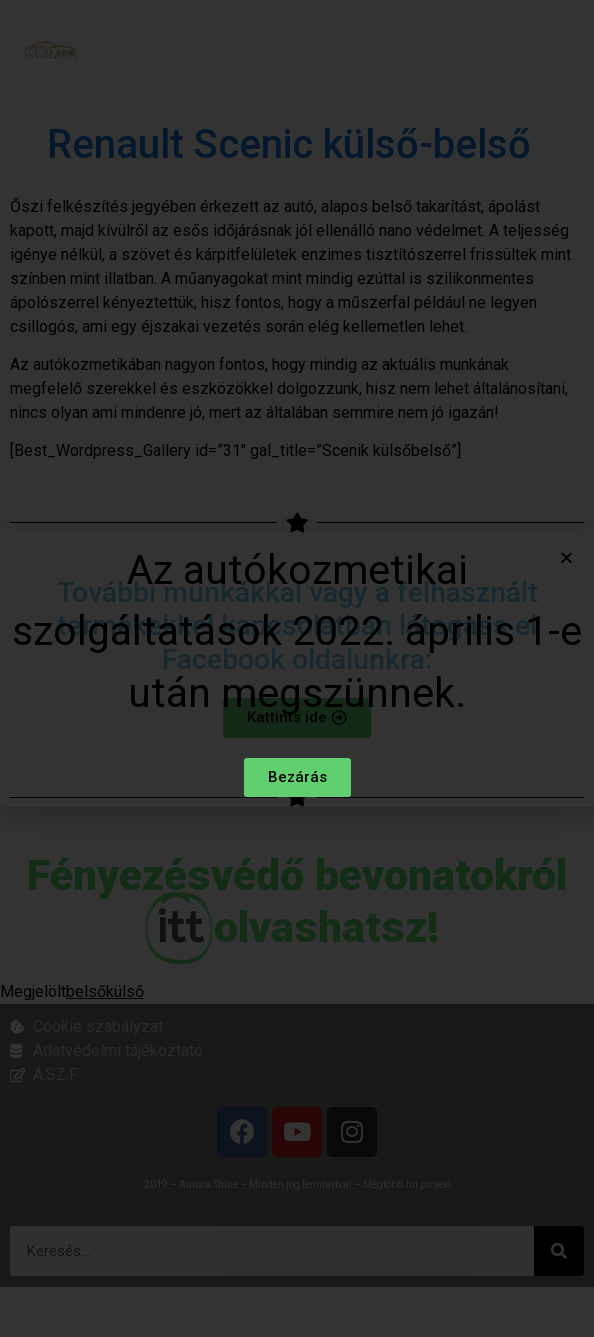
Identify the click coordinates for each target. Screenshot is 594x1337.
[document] (297, 668)
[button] (566, 558)
